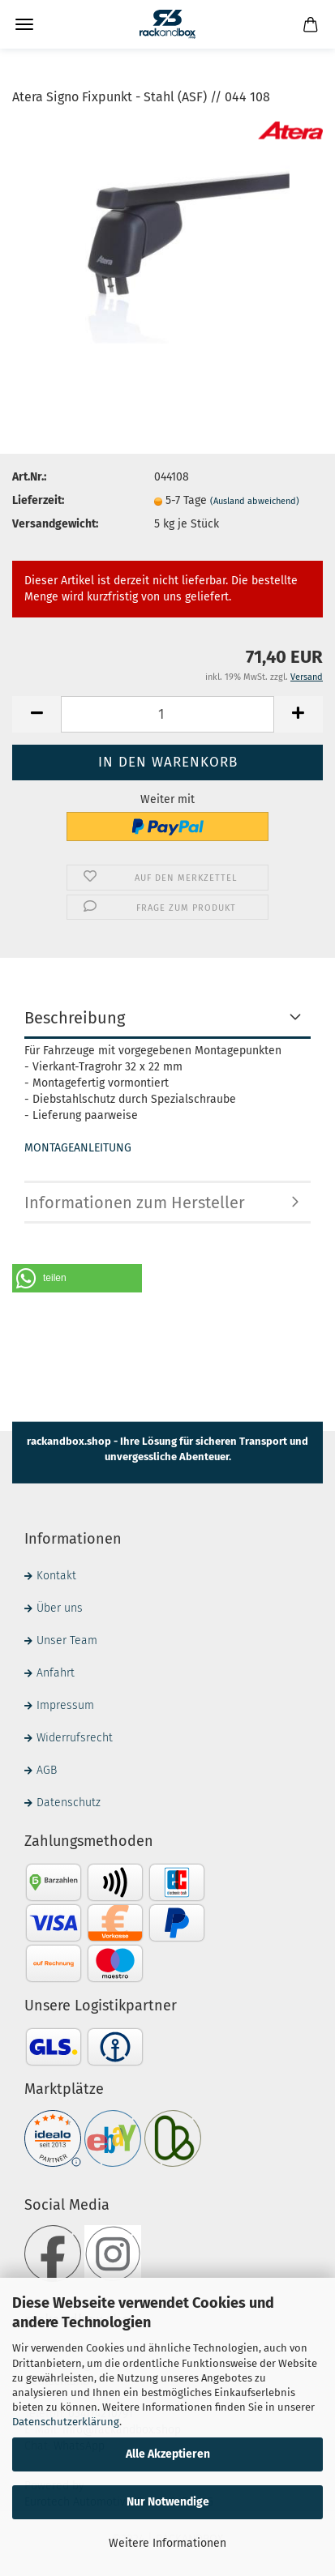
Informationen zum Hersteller (134, 1202)
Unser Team (67, 1640)
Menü (24, 24)
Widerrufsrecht (75, 1738)
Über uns (60, 1608)
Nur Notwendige (168, 2502)
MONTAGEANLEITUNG (77, 1148)
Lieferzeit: (38, 500)
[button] (77, 1278)
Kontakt (56, 1576)
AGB (47, 1770)
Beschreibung (74, 1017)
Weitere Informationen (167, 2543)
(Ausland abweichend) (254, 501)
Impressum (65, 1705)
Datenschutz (69, 1802)
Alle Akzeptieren (168, 2454)
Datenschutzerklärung (65, 2422)
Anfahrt (56, 1673)
